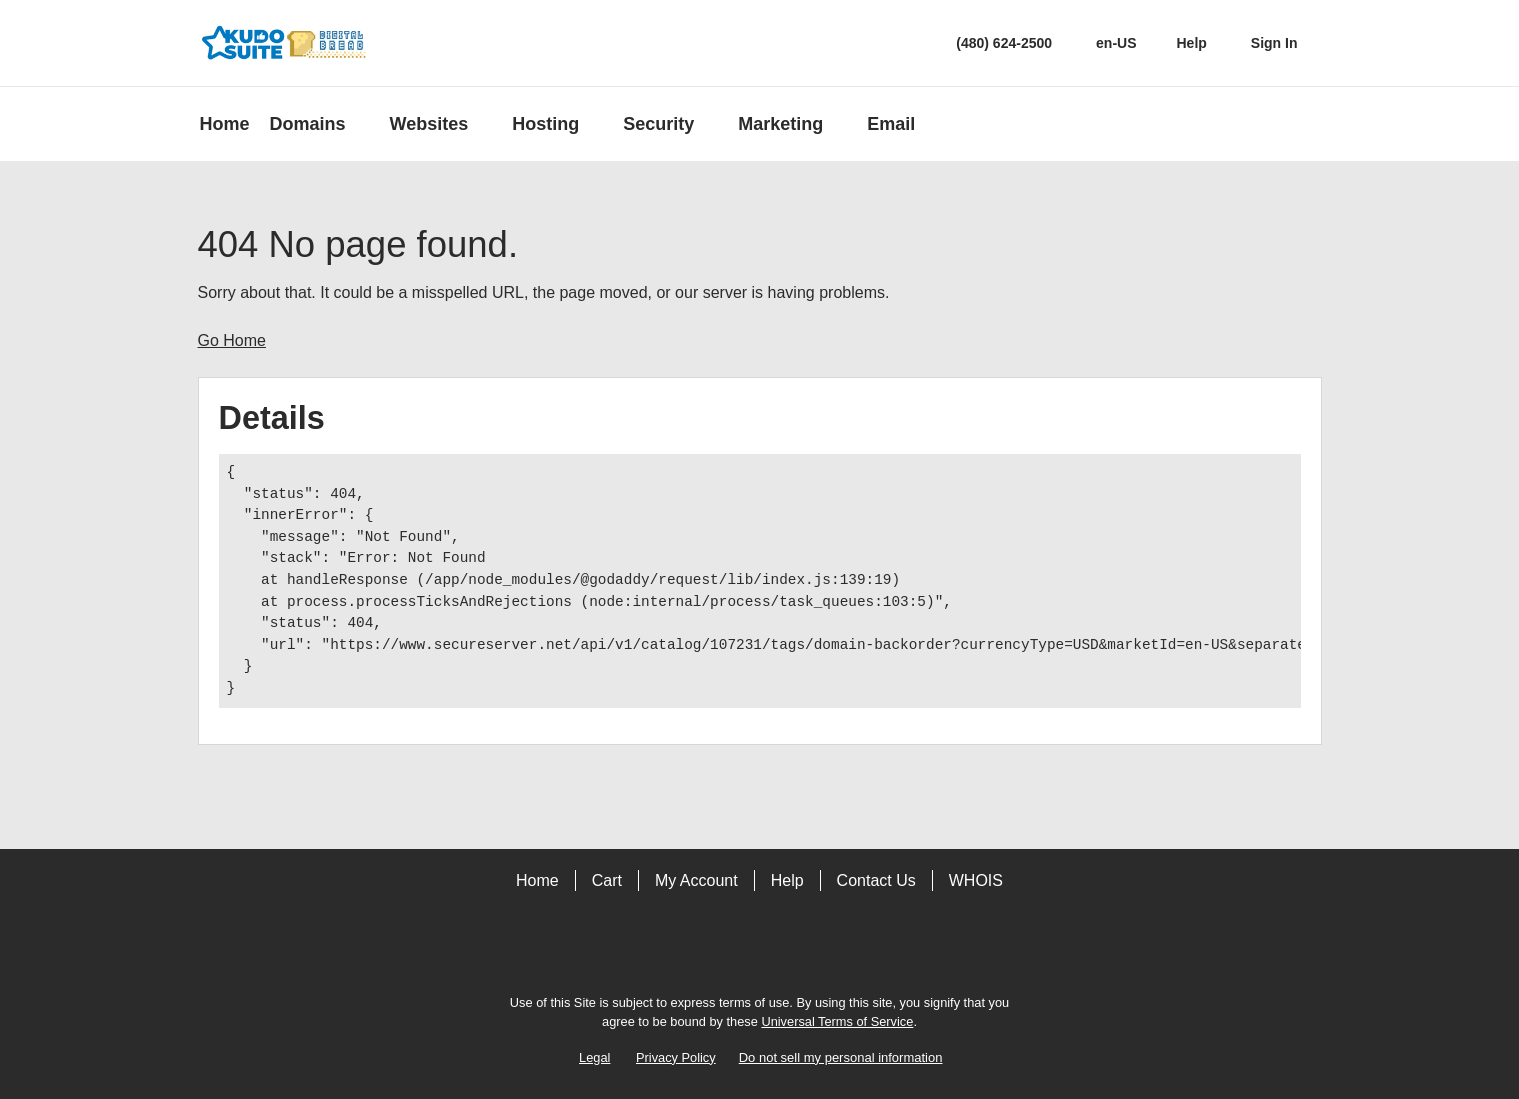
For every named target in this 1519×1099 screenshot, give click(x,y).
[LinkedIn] (816, 948)
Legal (594, 1057)
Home (537, 880)
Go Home (232, 340)
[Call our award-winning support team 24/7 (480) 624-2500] (1192, 43)
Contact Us (876, 880)
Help (787, 880)
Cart (607, 880)
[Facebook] (704, 948)
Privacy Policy (676, 1057)
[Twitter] (760, 948)
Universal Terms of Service (837, 1021)
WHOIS (976, 880)
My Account (696, 880)
